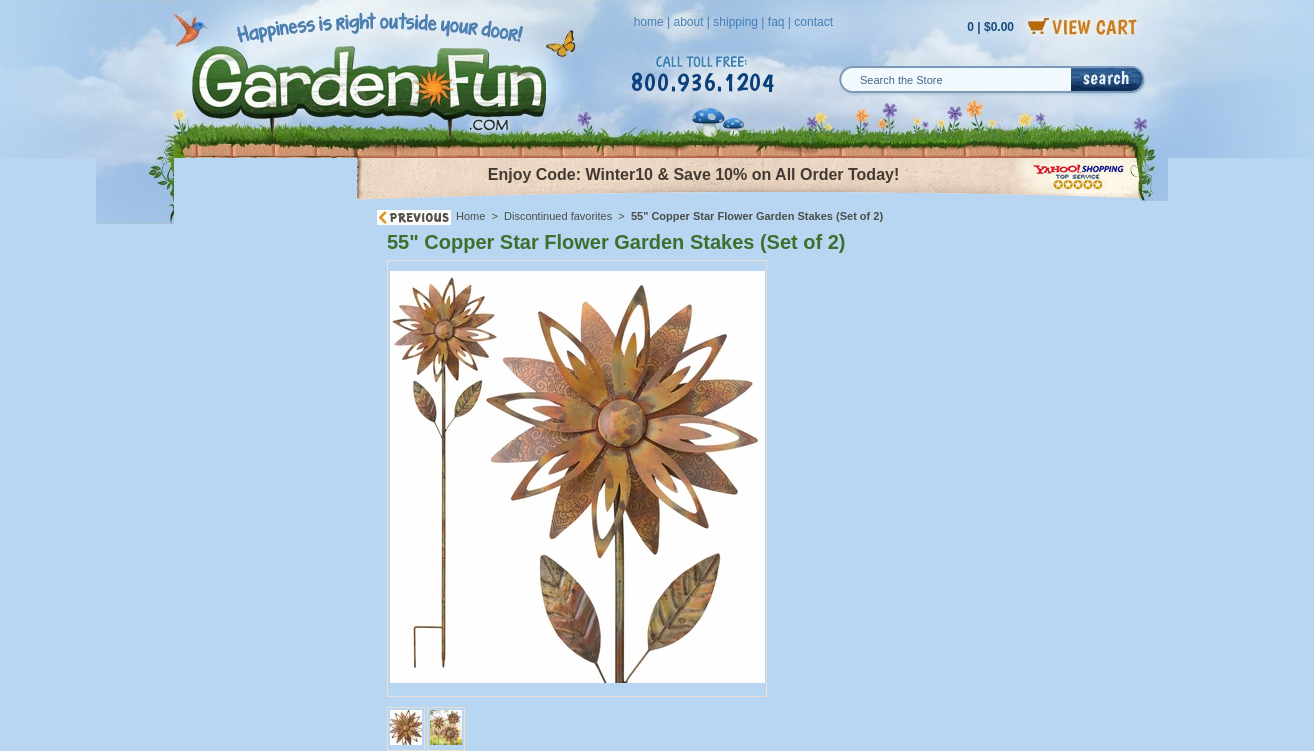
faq (776, 22)
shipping (735, 22)
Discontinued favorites (558, 216)
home (649, 22)
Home (470, 216)
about (688, 22)
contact (813, 22)
